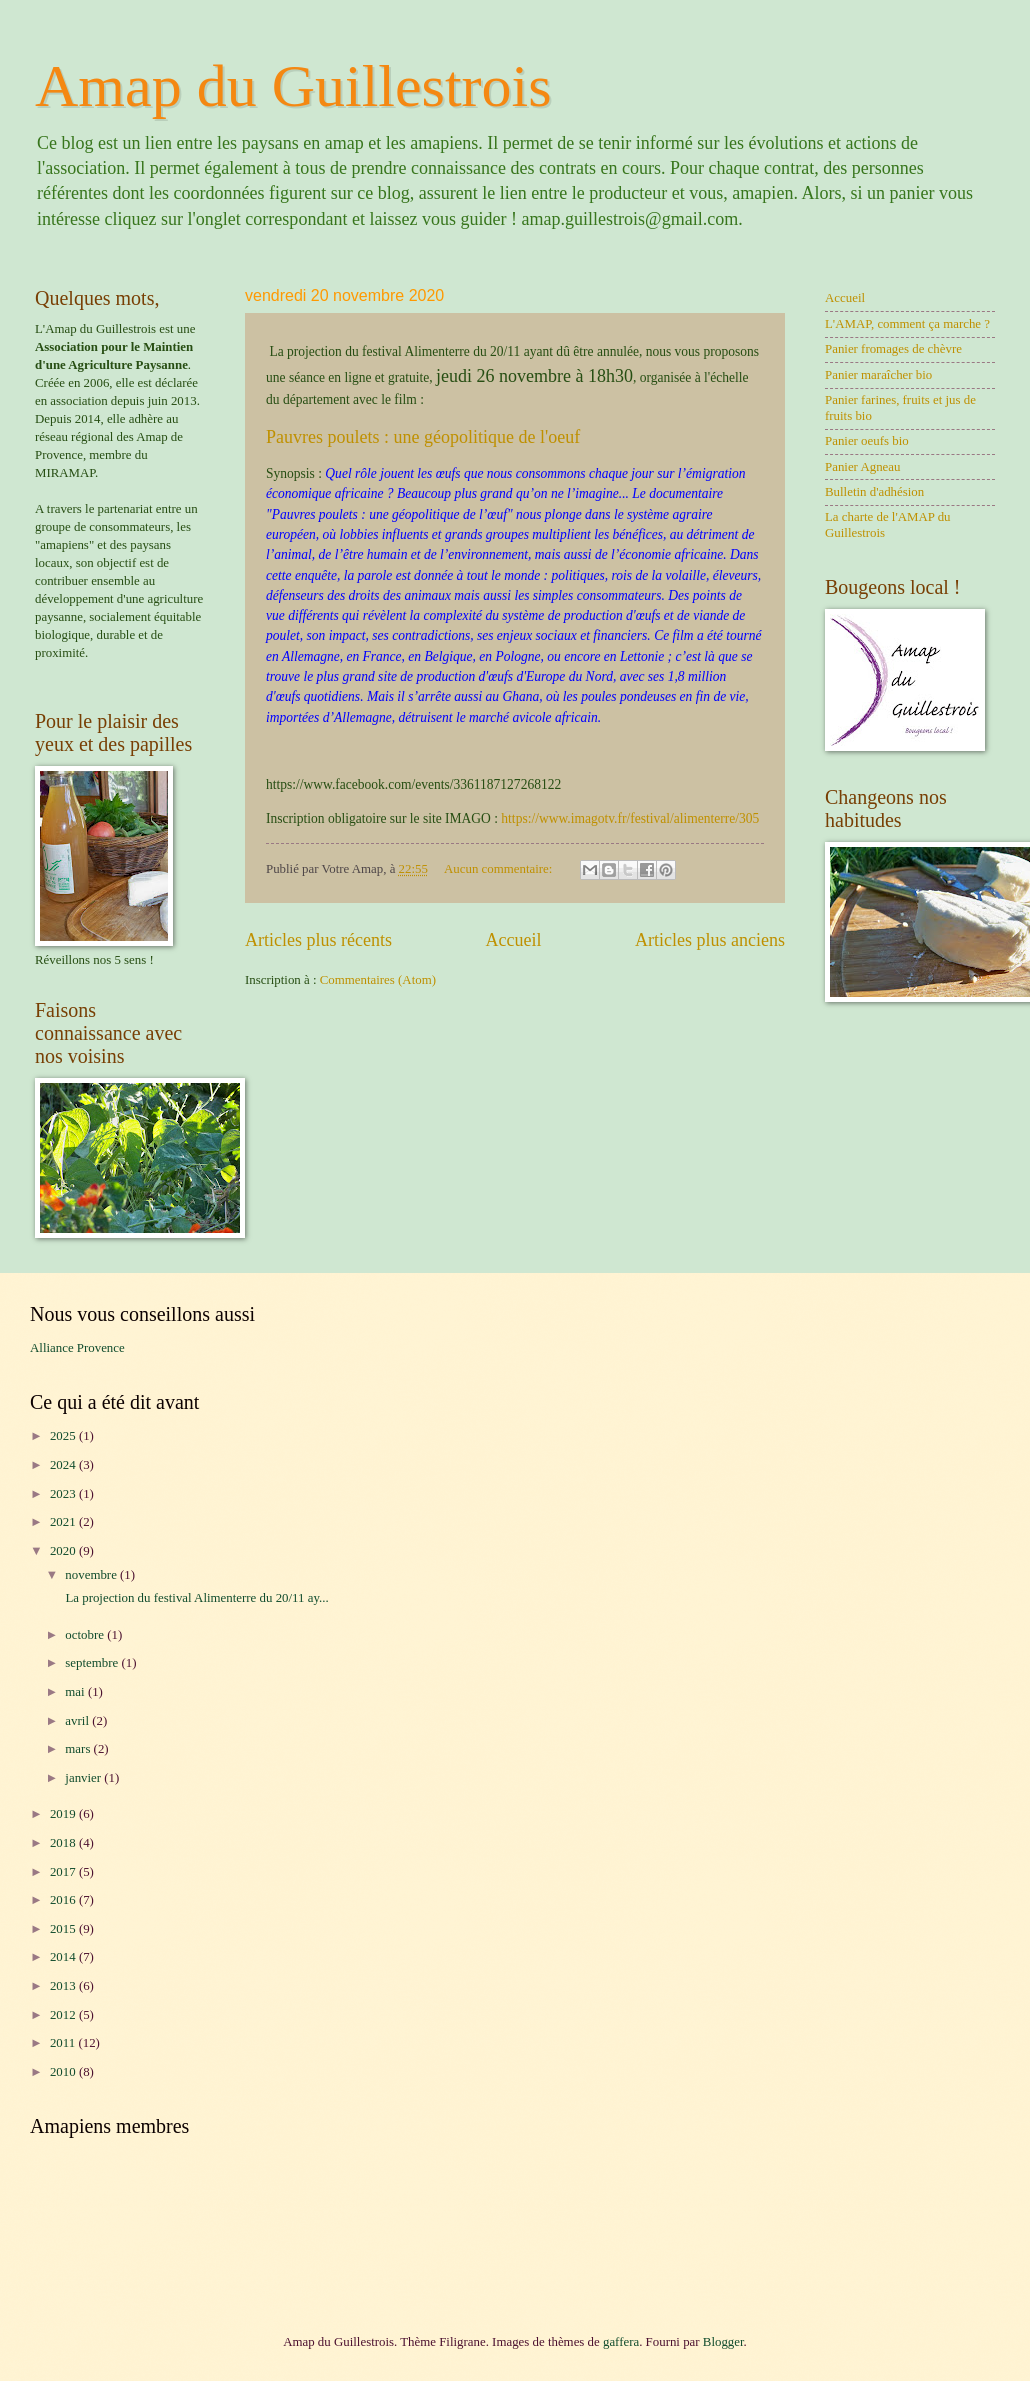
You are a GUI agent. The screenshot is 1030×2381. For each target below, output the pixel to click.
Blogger (723, 2342)
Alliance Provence (77, 1348)
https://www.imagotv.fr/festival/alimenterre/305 (630, 818)
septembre (93, 1663)
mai (76, 1692)
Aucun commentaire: (500, 869)
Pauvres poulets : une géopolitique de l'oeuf (423, 437)
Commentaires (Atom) (378, 980)
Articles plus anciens (710, 940)
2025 (64, 1436)
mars (79, 1749)
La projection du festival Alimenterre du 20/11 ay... (195, 1598)
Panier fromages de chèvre (893, 349)
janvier (84, 1778)
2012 (64, 2015)
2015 (64, 1929)
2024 (64, 1465)
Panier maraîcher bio (878, 375)
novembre (92, 1575)
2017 (64, 1872)
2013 (64, 1986)
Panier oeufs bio (867, 441)
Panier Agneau (862, 467)
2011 (64, 2043)
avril (78, 1721)
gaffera (621, 2342)
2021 (64, 1522)
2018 (64, 1843)
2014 (64, 1957)
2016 (64, 1900)
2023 (64, 1494)
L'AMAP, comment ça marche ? (907, 324)
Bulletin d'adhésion (874, 492)
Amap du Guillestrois (293, 86)
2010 (64, 2072)
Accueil (513, 940)
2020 (64, 1551)
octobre (86, 1635)
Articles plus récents (318, 940)
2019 (64, 1814)
